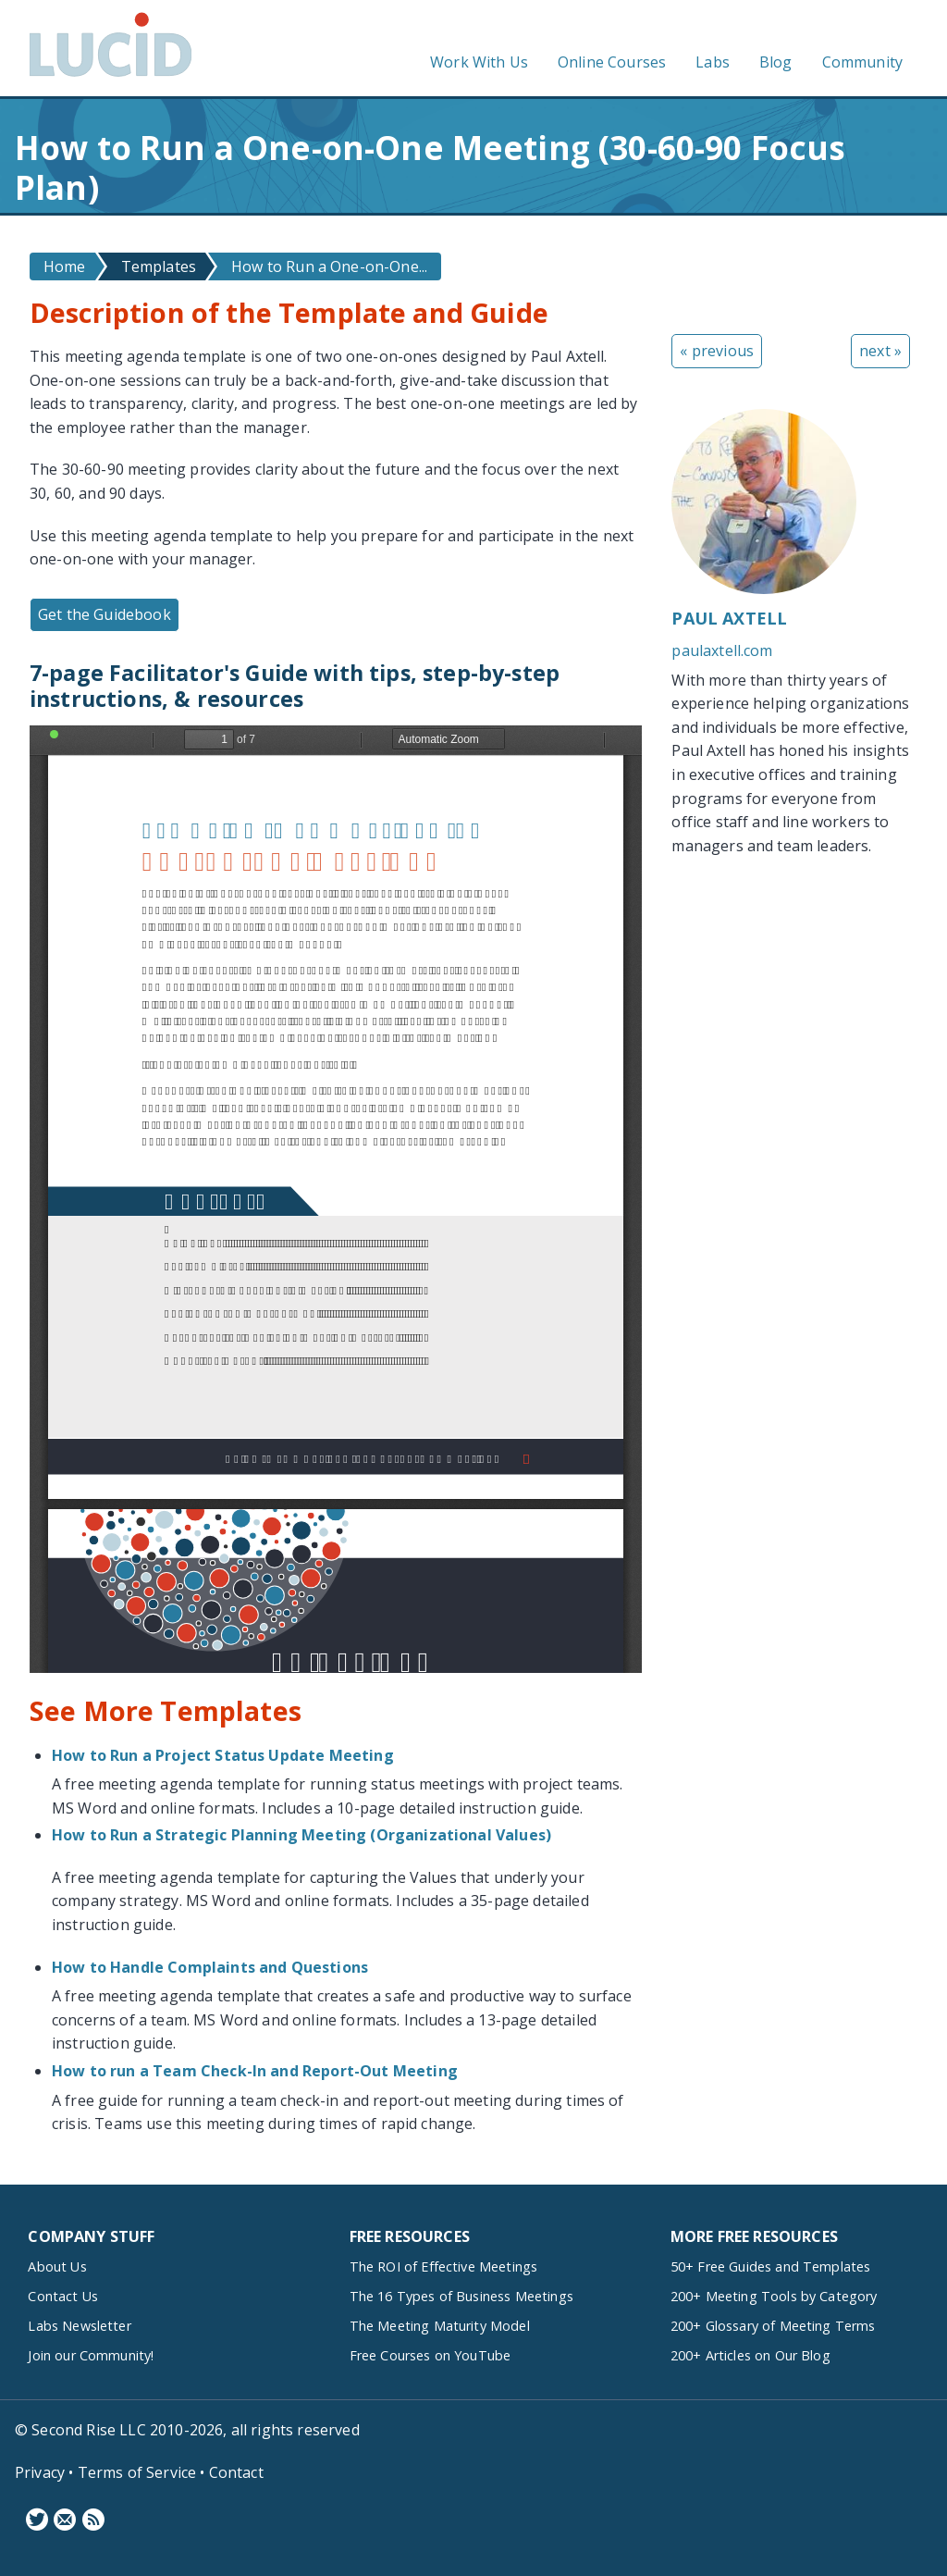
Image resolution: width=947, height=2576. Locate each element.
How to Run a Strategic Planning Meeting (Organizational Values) (301, 1835)
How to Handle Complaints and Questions (210, 1967)
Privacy (40, 2472)
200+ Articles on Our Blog (750, 2355)
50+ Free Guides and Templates (770, 2266)
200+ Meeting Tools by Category (774, 2296)
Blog (776, 62)
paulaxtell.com (721, 650)
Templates (158, 266)
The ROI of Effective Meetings (444, 2266)
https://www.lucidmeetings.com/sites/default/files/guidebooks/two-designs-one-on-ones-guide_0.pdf (336, 1199)
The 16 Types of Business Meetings (461, 2296)
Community (862, 62)
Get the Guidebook (104, 614)
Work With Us (479, 62)
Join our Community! (91, 2355)
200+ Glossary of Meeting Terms (773, 2325)
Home (64, 266)
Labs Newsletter (79, 2325)
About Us (57, 2266)
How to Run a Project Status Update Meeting (223, 1755)
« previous (717, 351)
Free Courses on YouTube (430, 2355)
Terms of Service (137, 2472)
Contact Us (63, 2296)
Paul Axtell (729, 618)
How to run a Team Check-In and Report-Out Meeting (255, 2071)
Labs (712, 62)
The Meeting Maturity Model (440, 2325)
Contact (236, 2472)
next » (880, 351)
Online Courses (612, 62)
